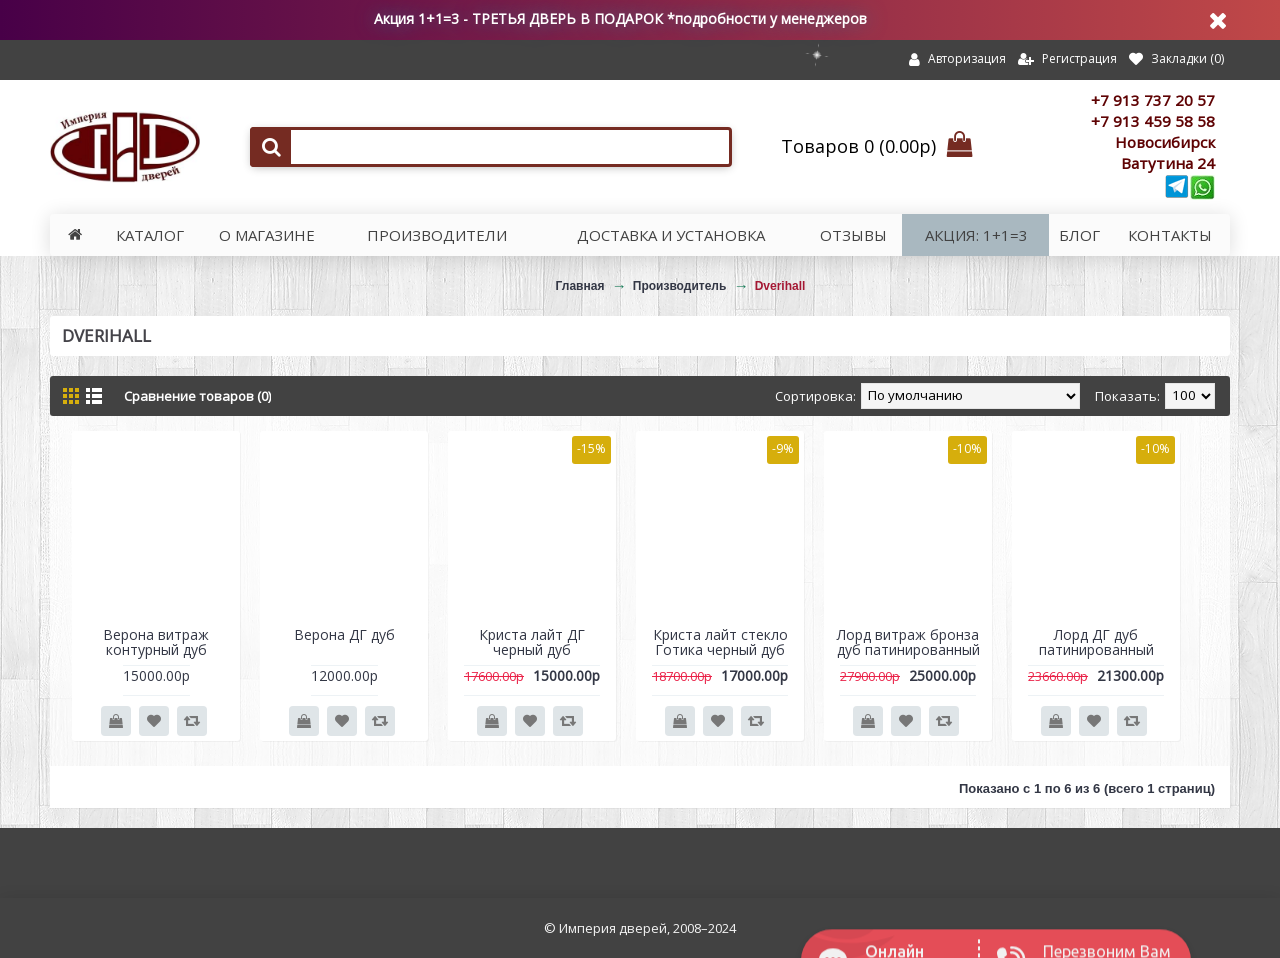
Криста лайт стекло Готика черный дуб (720, 642)
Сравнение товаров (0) (197, 396)
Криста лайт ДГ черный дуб (532, 642)
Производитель (680, 286)
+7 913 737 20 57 (1153, 100)
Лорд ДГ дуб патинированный (1096, 642)
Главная (580, 286)
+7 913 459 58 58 (1153, 121)
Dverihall (780, 286)
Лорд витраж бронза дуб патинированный (908, 642)
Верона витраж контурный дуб (156, 642)
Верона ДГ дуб (344, 634)
